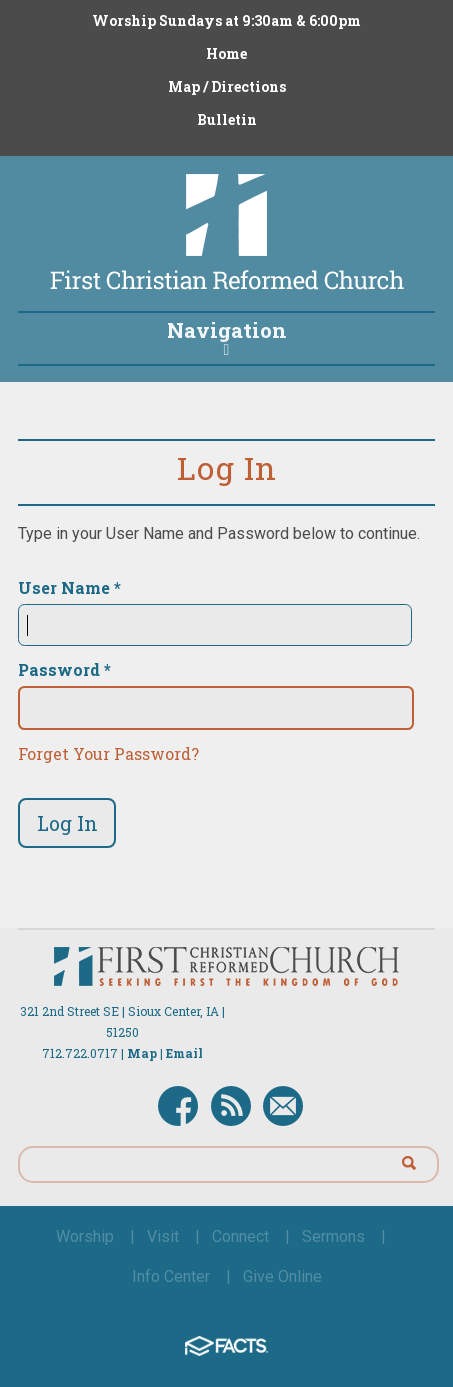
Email (184, 1053)
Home (226, 53)
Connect (240, 1236)
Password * (64, 670)
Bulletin (227, 119)
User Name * (69, 588)
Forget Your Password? (108, 753)
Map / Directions (227, 86)
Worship (85, 1236)
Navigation (226, 337)
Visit (163, 1236)
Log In (67, 823)
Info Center (171, 1276)
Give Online (282, 1276)
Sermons (333, 1236)
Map (142, 1053)
